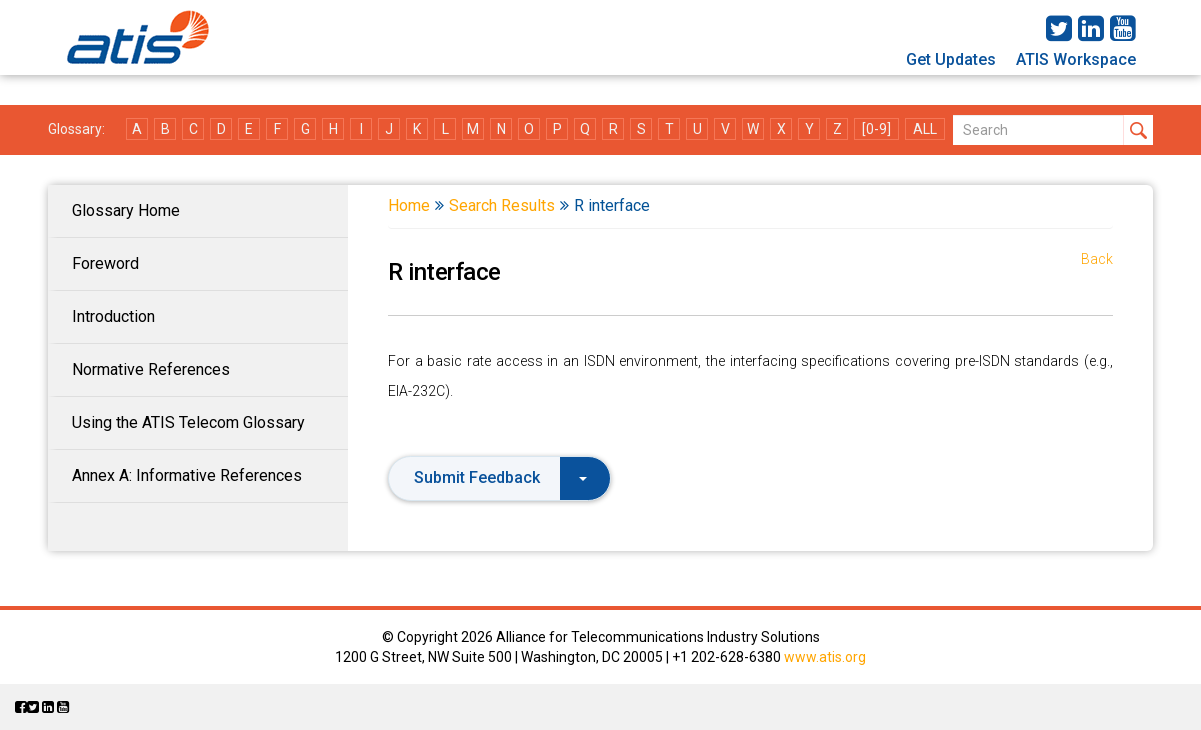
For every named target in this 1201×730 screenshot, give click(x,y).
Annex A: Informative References (187, 475)
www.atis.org (825, 657)
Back (1097, 259)
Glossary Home (126, 210)
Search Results (502, 205)
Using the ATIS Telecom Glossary (188, 422)
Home (409, 205)
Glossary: (76, 129)
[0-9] (876, 129)
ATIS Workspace (1076, 59)
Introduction (113, 316)
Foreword (105, 263)
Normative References (151, 369)
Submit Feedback (500, 477)
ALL (925, 129)
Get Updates (951, 59)
